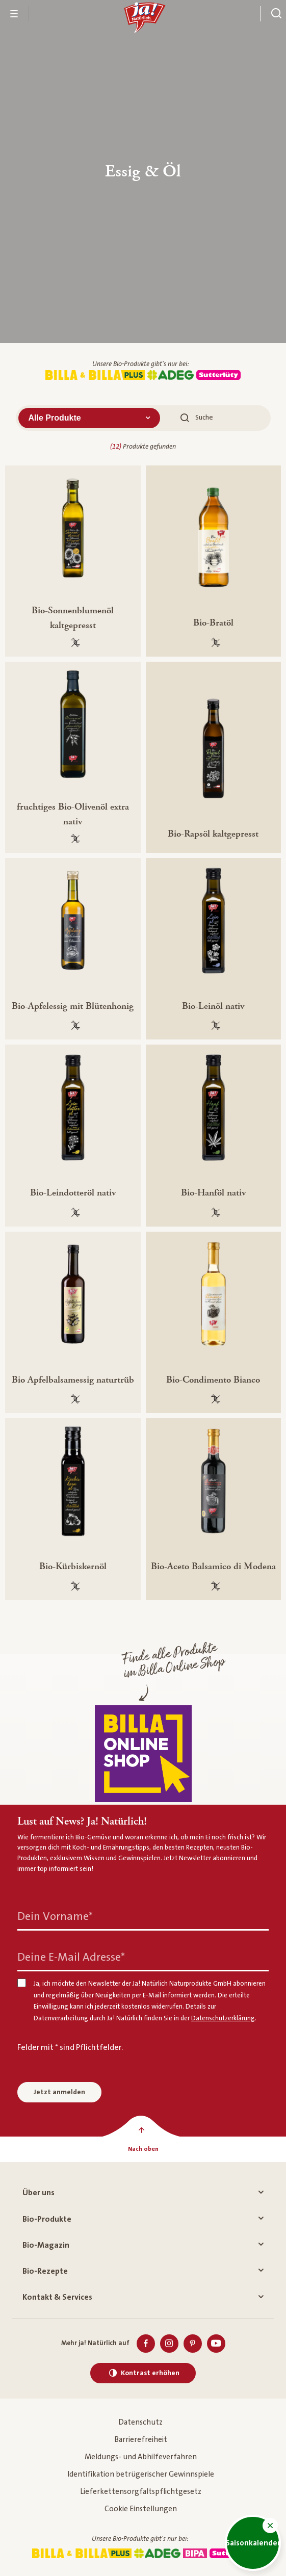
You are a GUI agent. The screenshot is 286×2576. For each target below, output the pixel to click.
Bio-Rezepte (143, 2271)
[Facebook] (146, 2343)
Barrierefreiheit (140, 2439)
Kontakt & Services (143, 2297)
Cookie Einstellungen (141, 2509)
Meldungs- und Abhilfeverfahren (141, 2457)
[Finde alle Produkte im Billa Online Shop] (143, 1753)
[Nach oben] (143, 2149)
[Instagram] (169, 2343)
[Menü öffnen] (14, 13)
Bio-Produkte (143, 2219)
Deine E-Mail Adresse (71, 1957)
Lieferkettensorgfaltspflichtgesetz (140, 2491)
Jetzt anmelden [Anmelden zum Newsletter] (59, 2092)
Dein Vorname (55, 1916)
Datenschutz (140, 2422)
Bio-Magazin (143, 2245)
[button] (270, 2525)
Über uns (143, 2192)
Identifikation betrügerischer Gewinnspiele (140, 2474)
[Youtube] (216, 2343)
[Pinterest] (193, 2343)
